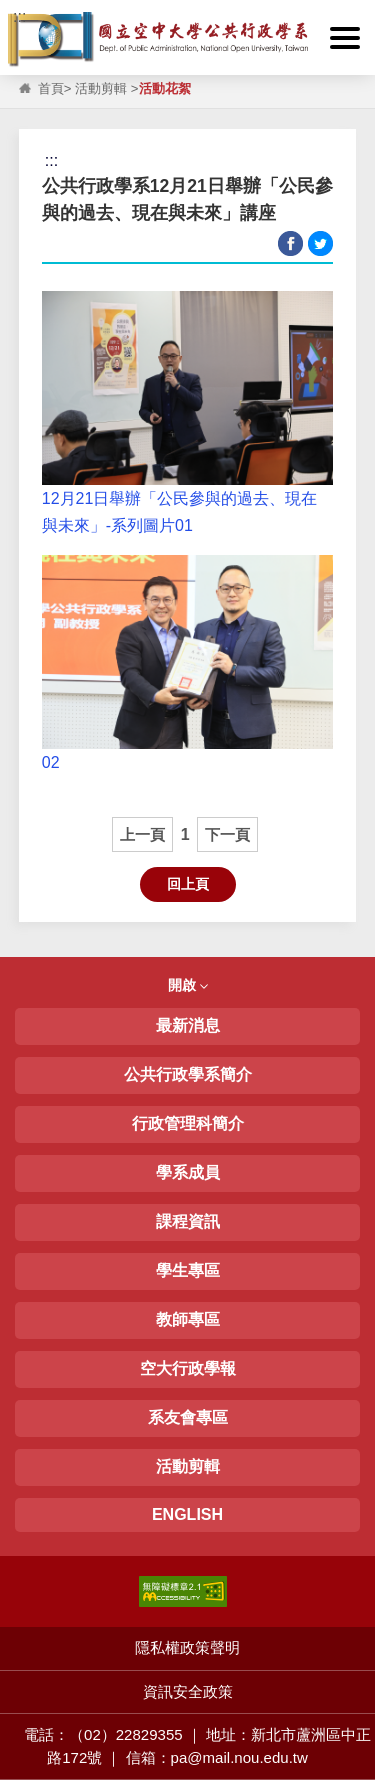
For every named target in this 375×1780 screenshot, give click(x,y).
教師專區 (188, 1319)
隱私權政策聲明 (187, 1647)
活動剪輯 (101, 88)
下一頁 (227, 834)
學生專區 (188, 1270)
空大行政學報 (188, 1368)
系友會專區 (188, 1417)
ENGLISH (187, 1514)
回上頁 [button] (188, 884)
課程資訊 (188, 1221)
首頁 (51, 88)
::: (19, 16)
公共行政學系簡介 (188, 1074)
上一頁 (142, 834)
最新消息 (188, 1025)
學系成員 (188, 1172)
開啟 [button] (188, 985)
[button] (345, 38)
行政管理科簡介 (188, 1123)
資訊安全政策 (188, 1691)
